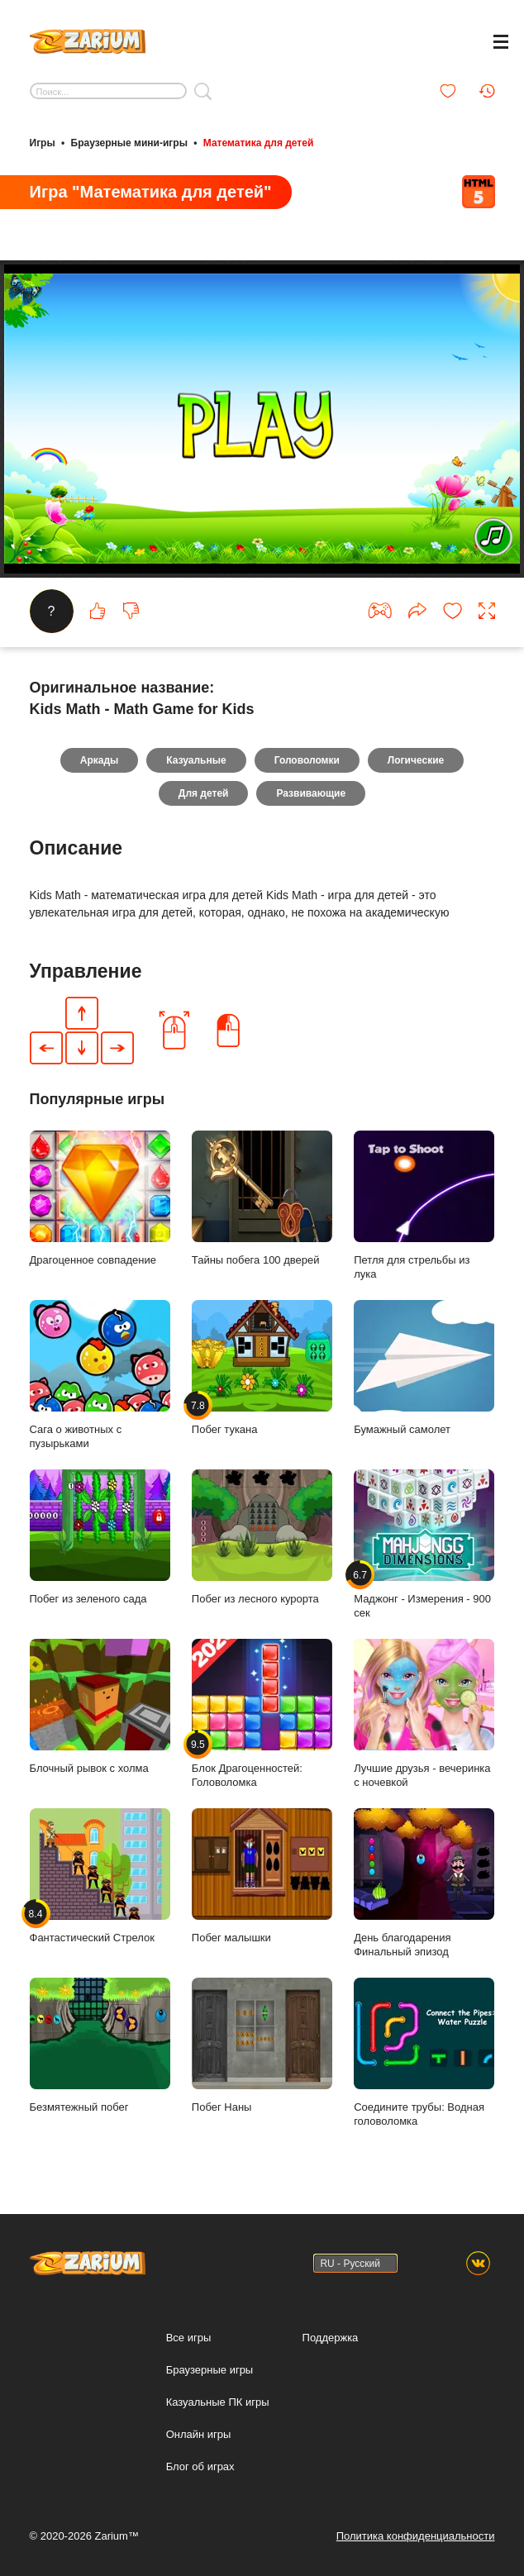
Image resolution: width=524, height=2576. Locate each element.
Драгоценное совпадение (100, 1198)
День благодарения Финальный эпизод (424, 1883)
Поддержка (330, 2337)
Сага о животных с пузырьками (100, 1375)
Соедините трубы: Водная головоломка (424, 2053)
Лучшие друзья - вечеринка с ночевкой (424, 1714)
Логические (416, 760)
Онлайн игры (198, 2434)
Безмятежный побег (100, 2045)
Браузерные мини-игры (129, 143)
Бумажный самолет (424, 1368)
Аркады (99, 760)
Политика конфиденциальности (415, 2536)
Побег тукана (262, 1368)
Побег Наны (262, 2045)
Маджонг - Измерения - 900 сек (424, 1544)
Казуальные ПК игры (217, 2402)
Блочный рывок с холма (100, 1706)
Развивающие (310, 793)
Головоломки (307, 760)
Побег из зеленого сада (100, 1537)
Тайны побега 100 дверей (262, 1198)
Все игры (189, 2337)
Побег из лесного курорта (262, 1537)
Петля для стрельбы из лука (424, 1206)
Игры (42, 143)
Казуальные (196, 760)
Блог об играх (200, 2466)
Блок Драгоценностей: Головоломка (262, 1714)
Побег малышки (262, 1876)
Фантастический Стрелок (100, 1876)
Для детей (204, 793)
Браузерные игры (210, 2370)
